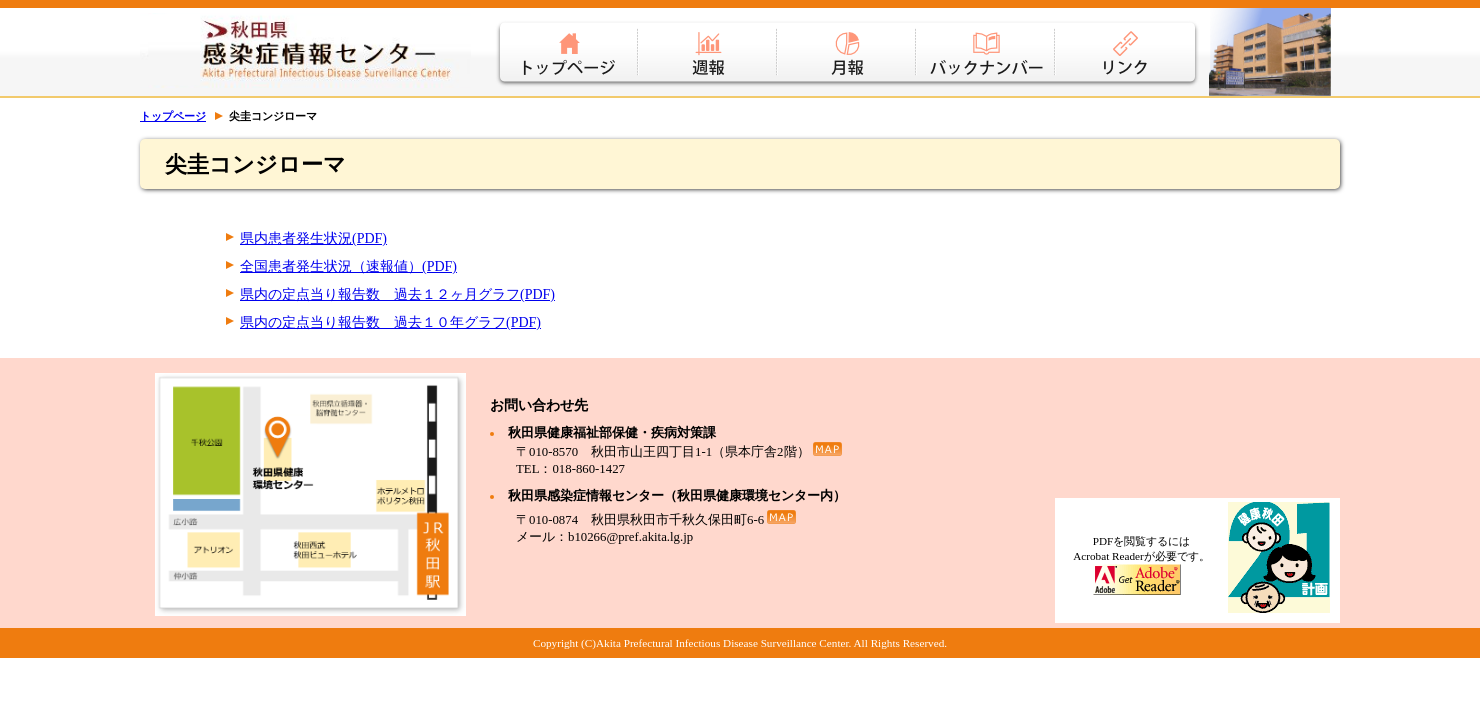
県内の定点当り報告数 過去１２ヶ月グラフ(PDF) (397, 294)
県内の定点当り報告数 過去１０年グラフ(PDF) (390, 322)
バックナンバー (986, 40)
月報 (847, 40)
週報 (708, 40)
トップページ (567, 40)
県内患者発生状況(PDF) (313, 238)
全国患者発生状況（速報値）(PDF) (348, 266)
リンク (1128, 40)
